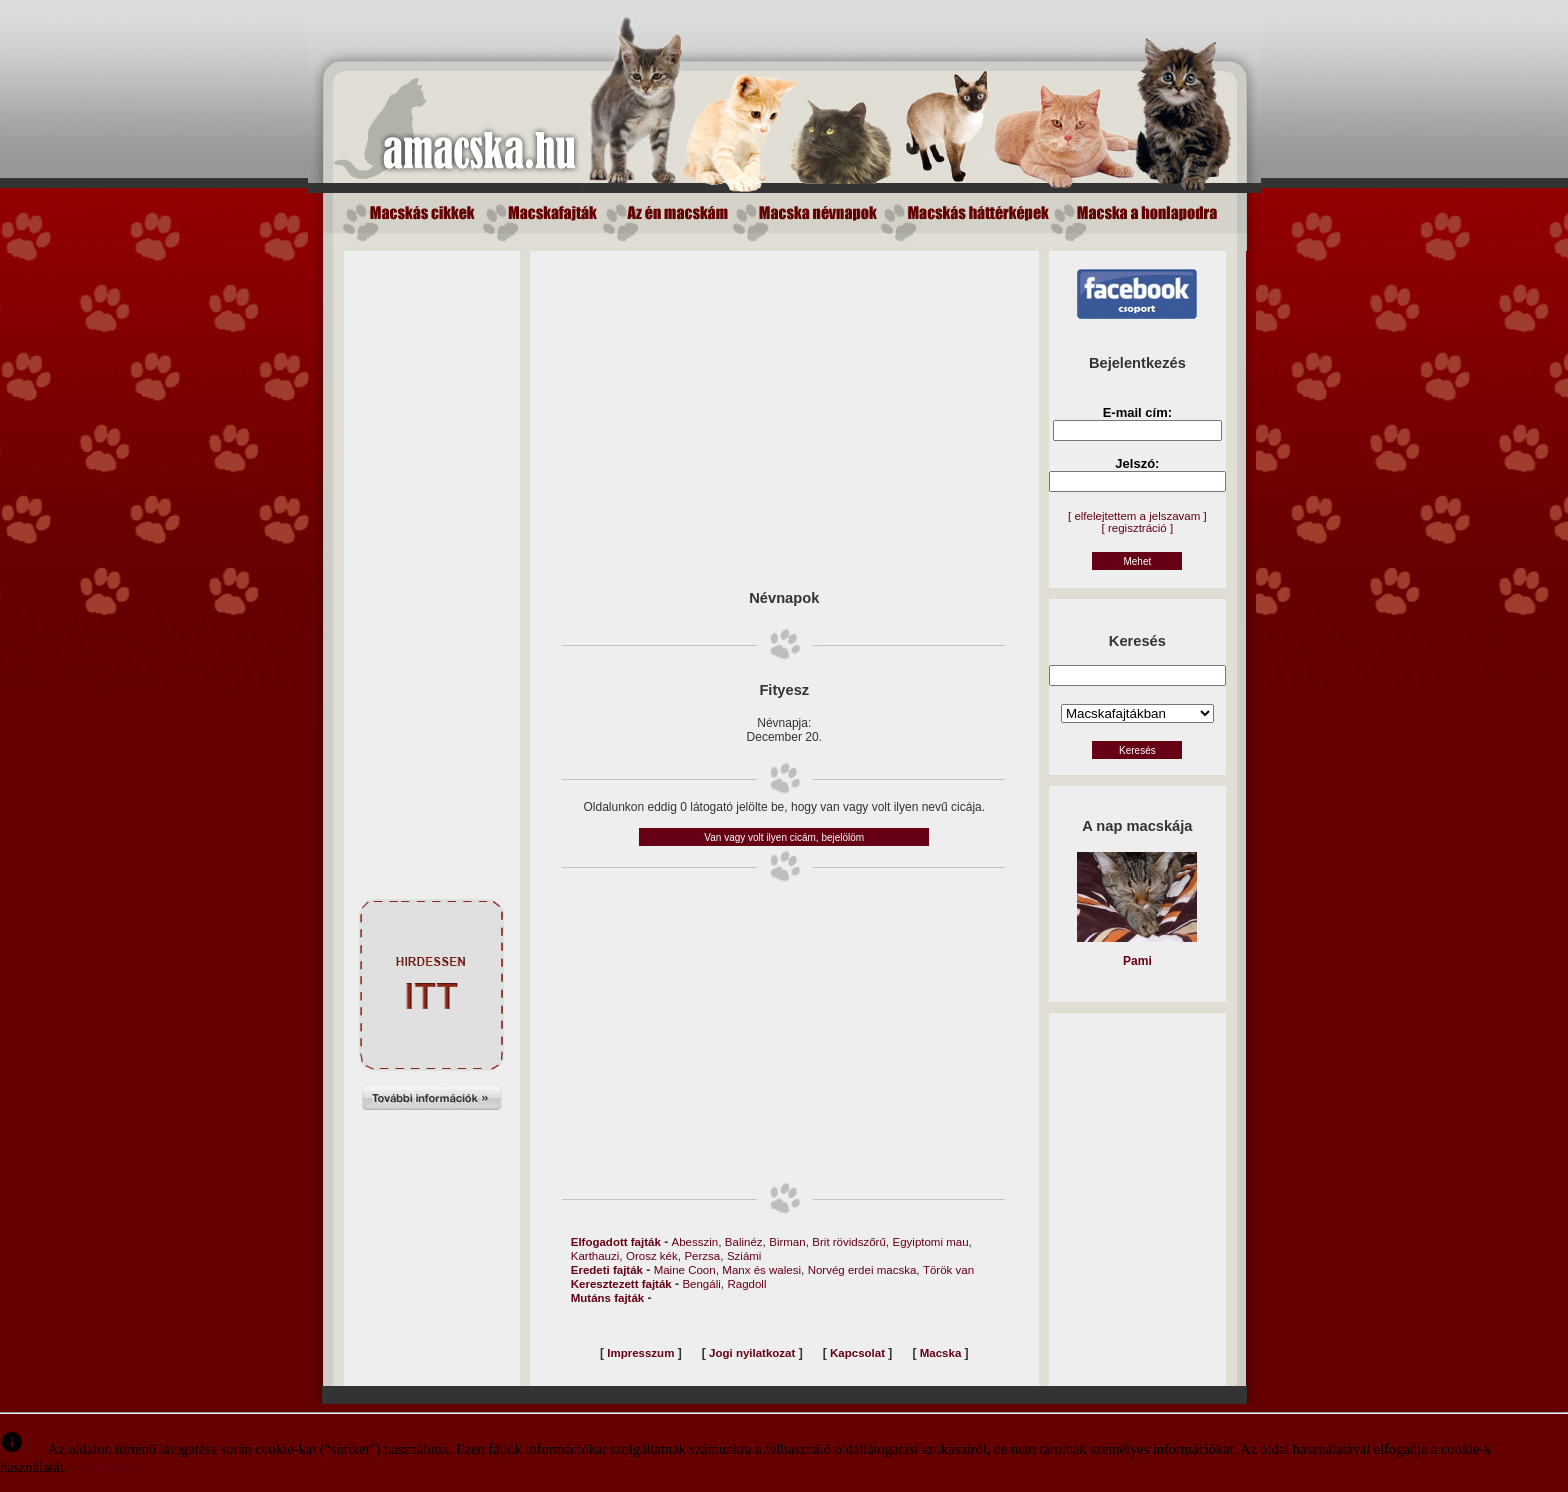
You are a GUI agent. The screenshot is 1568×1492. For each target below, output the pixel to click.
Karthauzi (595, 1256)
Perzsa (702, 1256)
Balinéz (744, 1242)
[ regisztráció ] (1138, 528)
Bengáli (701, 1284)
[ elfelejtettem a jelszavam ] (1137, 516)
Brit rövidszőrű (849, 1242)
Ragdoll (746, 1284)
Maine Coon (685, 1270)
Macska (941, 1353)
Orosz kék (652, 1256)
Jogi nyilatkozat (752, 1353)
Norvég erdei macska (862, 1270)
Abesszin (695, 1242)
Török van (948, 1270)
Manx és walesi (761, 1270)
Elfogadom (119, 1468)
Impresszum (640, 1353)
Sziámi (744, 1256)
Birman (787, 1242)
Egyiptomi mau (931, 1242)
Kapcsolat (857, 1353)
